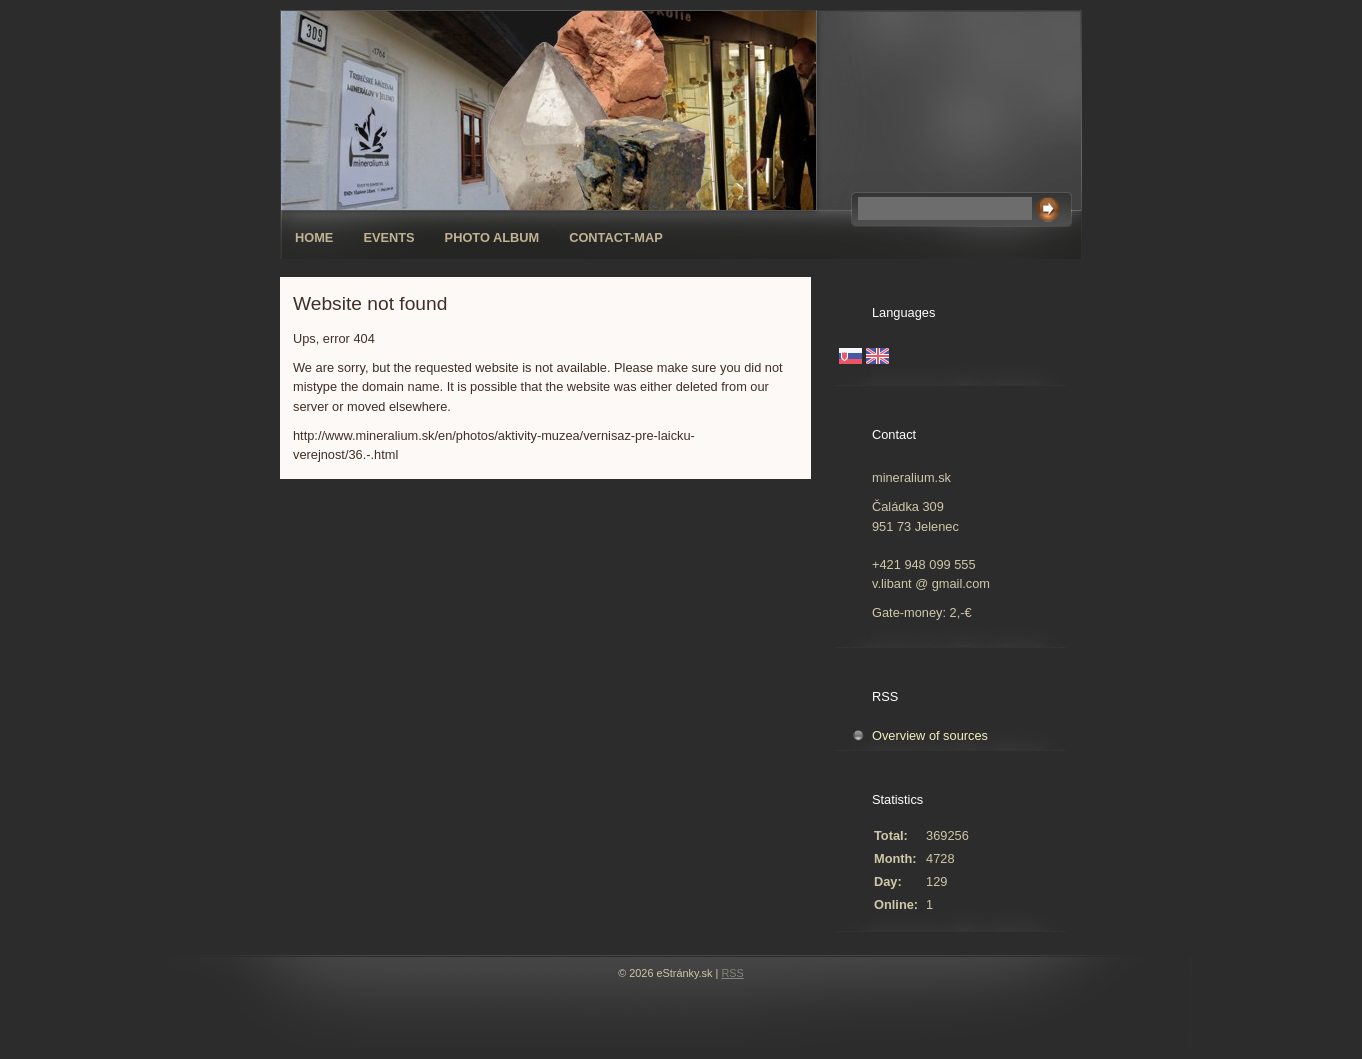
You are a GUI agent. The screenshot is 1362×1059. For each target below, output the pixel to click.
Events (388, 237)
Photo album (492, 237)
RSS (732, 973)
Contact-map (616, 237)
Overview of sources (930, 735)
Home (314, 237)
